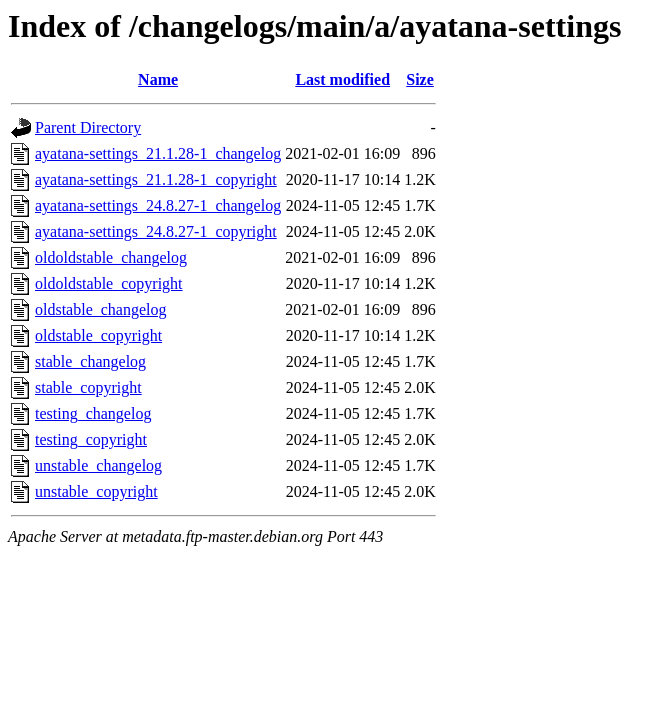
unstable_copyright (96, 491)
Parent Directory (88, 127)
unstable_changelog (98, 465)
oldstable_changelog (101, 309)
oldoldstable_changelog (111, 257)
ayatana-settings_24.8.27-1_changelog (158, 205)
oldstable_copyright (98, 335)
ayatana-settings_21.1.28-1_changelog (158, 153)
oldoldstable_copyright (109, 283)
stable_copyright (88, 387)
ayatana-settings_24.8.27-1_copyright (156, 231)
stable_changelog (90, 361)
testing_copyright (91, 439)
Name (158, 79)
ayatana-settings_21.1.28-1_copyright (156, 179)
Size (420, 79)
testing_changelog (93, 413)
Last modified (342, 79)
